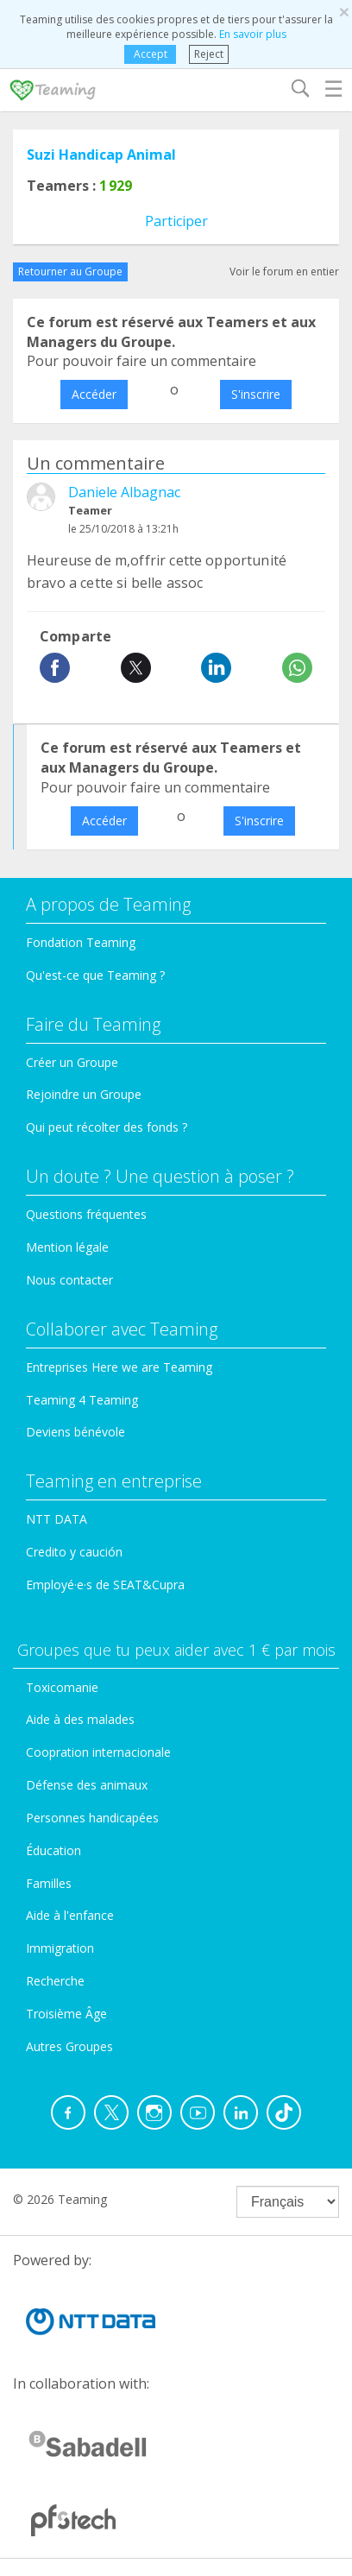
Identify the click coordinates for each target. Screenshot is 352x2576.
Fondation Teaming (80, 942)
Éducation (53, 1850)
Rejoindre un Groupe (83, 1094)
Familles (49, 1883)
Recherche (55, 1981)
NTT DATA (56, 1519)
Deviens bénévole (75, 1432)
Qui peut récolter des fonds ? (106, 1127)
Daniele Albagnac (124, 492)
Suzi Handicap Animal (101, 154)
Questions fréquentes (86, 1214)
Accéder (94, 394)
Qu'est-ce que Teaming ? (95, 975)
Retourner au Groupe (70, 271)
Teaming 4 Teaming (82, 1400)
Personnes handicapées (92, 1817)
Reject (208, 54)
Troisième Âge (66, 2013)
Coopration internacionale (98, 1752)
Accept (150, 54)
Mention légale (67, 1247)
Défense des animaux (87, 1785)
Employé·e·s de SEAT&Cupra (105, 1584)
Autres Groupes (69, 2046)
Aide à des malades (80, 1719)
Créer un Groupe (72, 1062)
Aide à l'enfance (70, 1915)
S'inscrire (255, 394)
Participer (176, 221)
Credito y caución (74, 1552)
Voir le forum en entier (284, 271)
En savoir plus (252, 34)
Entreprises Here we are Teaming (119, 1367)
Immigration (60, 1948)
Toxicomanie (62, 1687)
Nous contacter (69, 1280)
